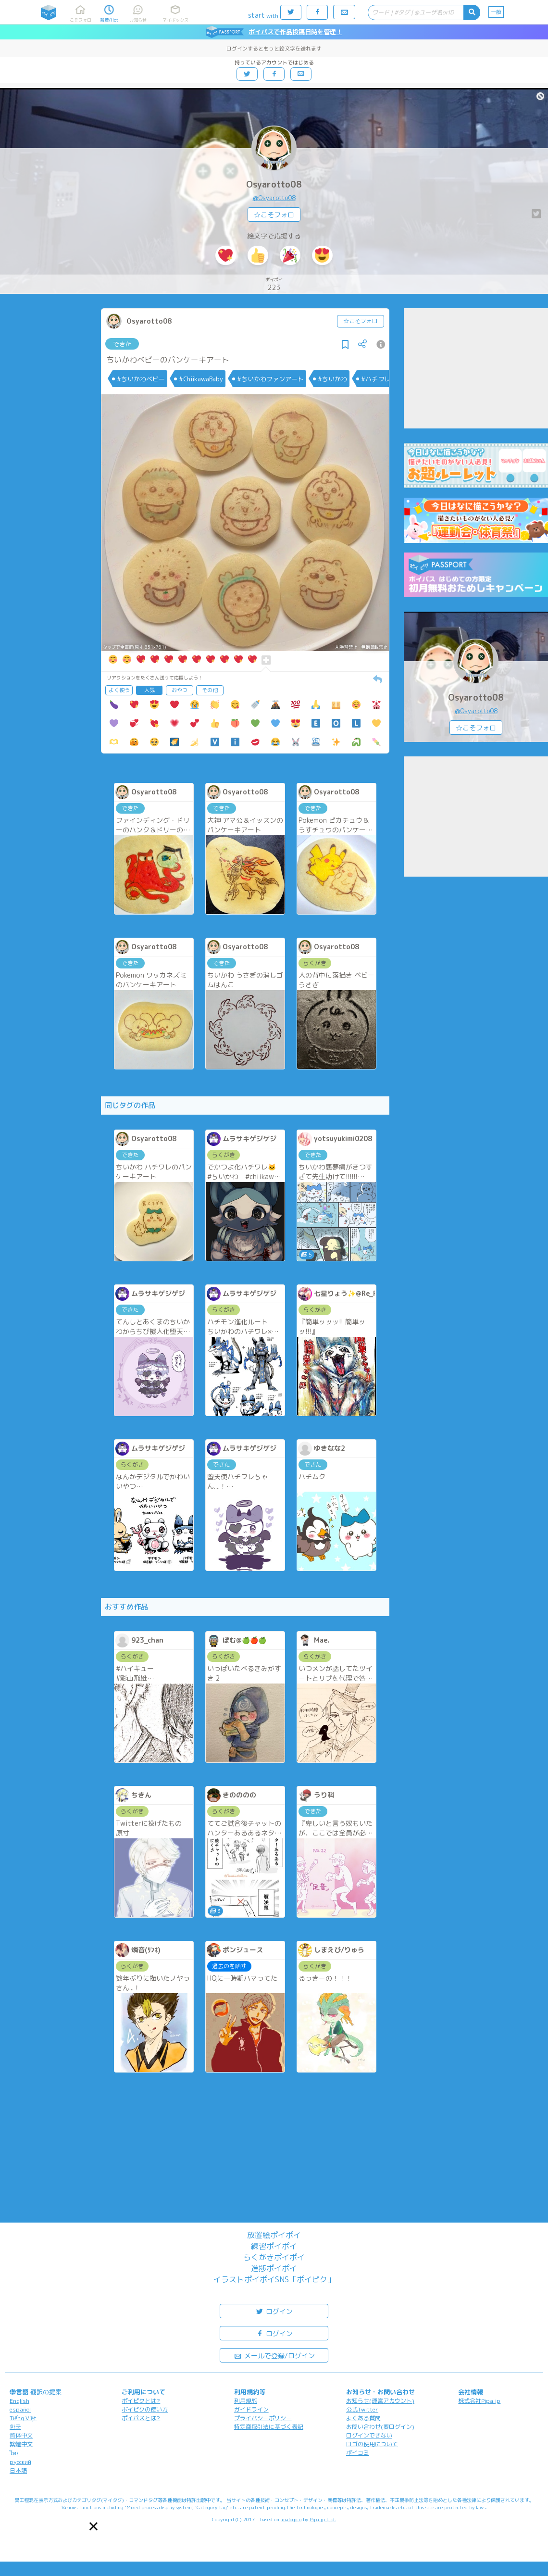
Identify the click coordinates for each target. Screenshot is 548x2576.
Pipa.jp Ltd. (323, 2519)
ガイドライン (251, 2409)
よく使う (119, 690)
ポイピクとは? (141, 2401)
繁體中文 (21, 2444)
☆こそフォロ (274, 214)
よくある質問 (363, 2418)
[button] (93, 2526)
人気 (149, 690)
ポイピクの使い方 (145, 2409)
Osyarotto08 (274, 184)
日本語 (18, 2470)
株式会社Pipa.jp (479, 2401)
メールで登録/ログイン (274, 2355)
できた (122, 343)
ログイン (274, 2311)
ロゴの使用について (372, 2444)
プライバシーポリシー (263, 2418)
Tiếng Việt (23, 2418)
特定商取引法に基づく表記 (268, 2427)
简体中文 (21, 2435)
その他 (210, 690)
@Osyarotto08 (274, 197)
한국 (15, 2427)
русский (20, 2462)
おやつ (179, 690)
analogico (291, 2519)
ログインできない (369, 2435)
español (20, 2409)
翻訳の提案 (46, 2392)
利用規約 (245, 2401)
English (19, 2401)
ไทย (15, 2453)
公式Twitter (362, 2409)
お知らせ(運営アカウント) (380, 2401)
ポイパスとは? (141, 2418)
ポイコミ (357, 2453)
